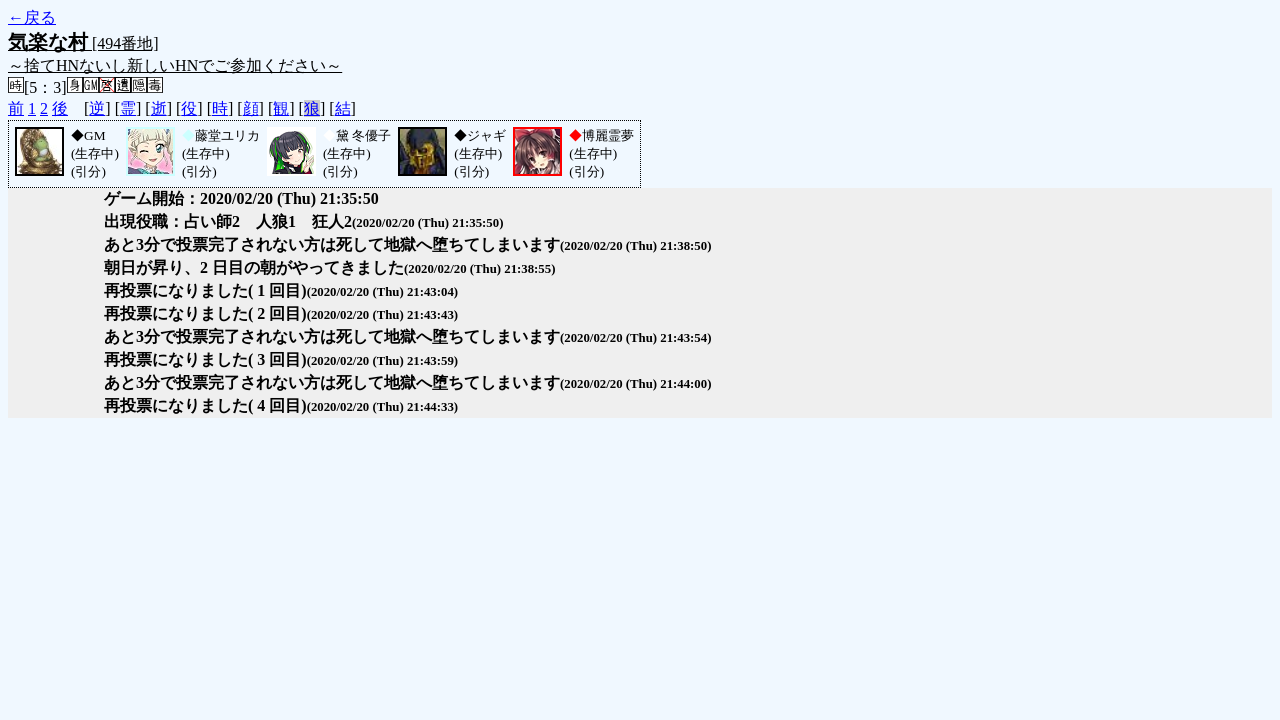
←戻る (32, 17)
